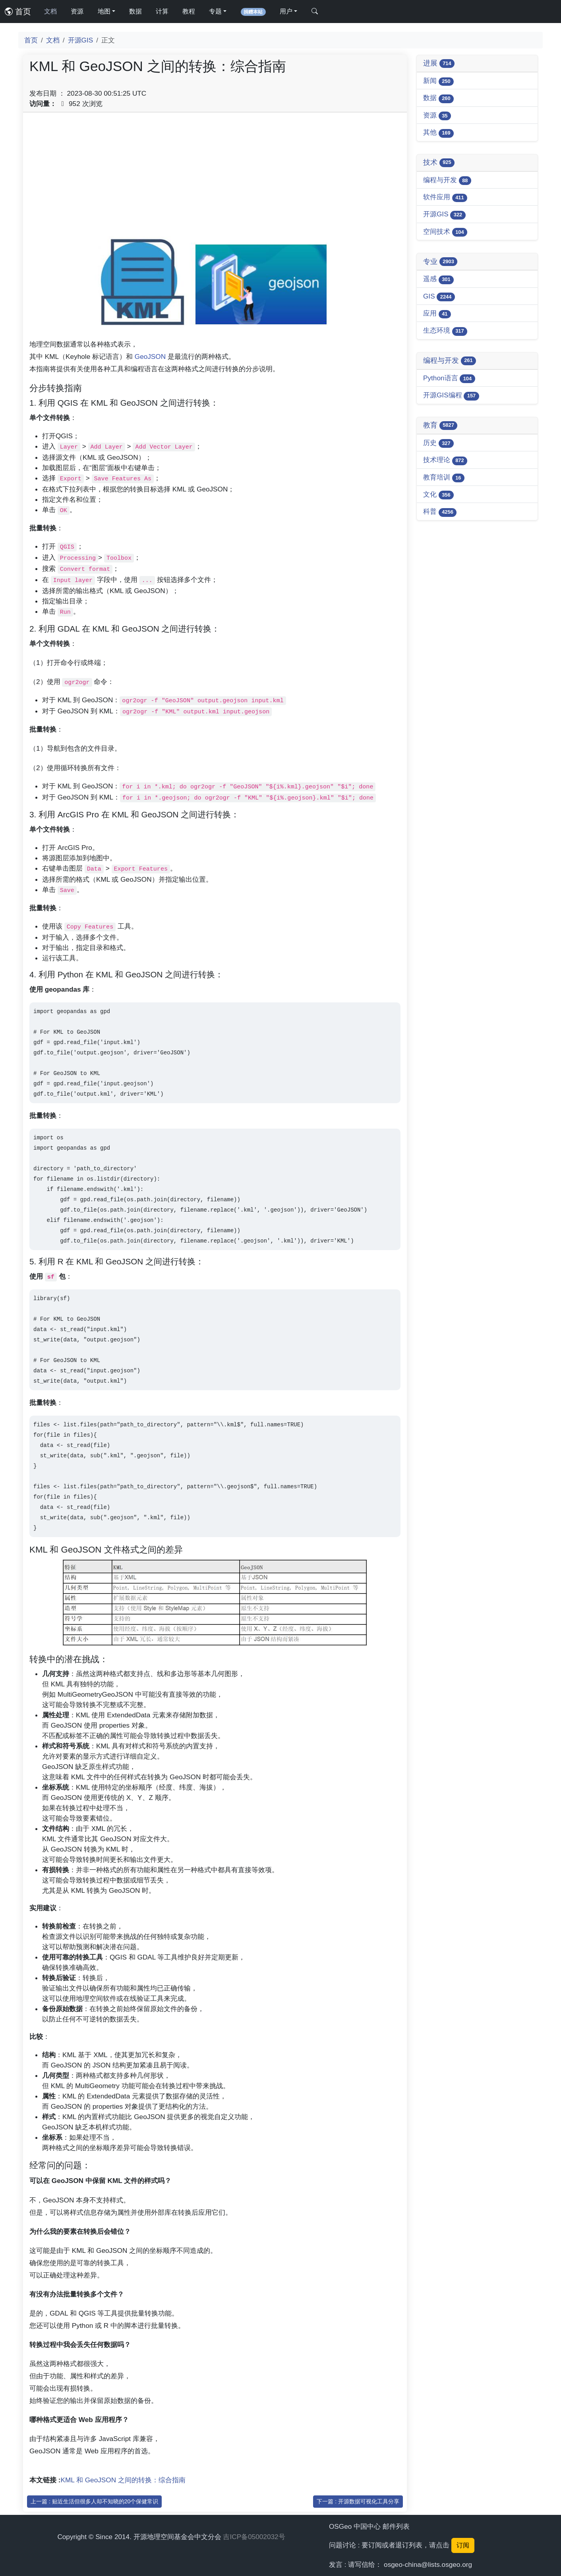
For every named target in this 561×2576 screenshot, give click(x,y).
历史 (438, 443)
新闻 (438, 81)
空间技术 (445, 232)
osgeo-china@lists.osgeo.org (428, 2564)
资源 (77, 11)
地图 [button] (104, 11)
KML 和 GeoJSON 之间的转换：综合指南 (123, 2480)
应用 (437, 313)
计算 (162, 11)
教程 (188, 11)
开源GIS (80, 40)
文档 (50, 11)
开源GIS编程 (451, 395)
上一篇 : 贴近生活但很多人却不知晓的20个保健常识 (94, 2501)
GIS (439, 296)
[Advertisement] (214, 174)
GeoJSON (150, 356)
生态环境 (445, 330)
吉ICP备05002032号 (254, 2537)
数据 (135, 11)
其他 (438, 132)
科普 (440, 511)
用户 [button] (286, 11)
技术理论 (445, 460)
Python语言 (449, 378)
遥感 (438, 279)
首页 (18, 11)
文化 (438, 494)
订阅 (463, 2545)
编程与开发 (447, 180)
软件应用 (445, 197)
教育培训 (443, 477)
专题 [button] (215, 11)
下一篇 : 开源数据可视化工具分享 (358, 2501)
